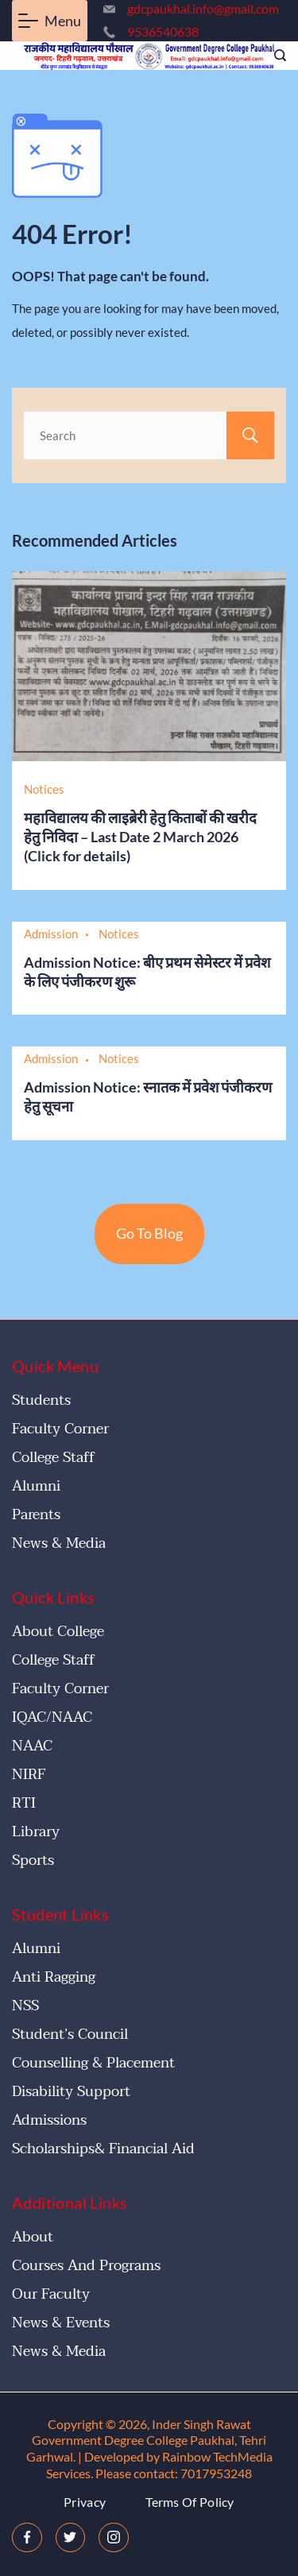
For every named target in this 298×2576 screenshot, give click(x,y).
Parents (36, 1515)
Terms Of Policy (189, 2501)
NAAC (32, 1746)
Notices (44, 789)
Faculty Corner (60, 1429)
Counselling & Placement (93, 2063)
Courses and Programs (86, 2265)
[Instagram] (114, 2538)
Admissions (49, 2120)
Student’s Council (70, 2034)
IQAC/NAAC (52, 1717)
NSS (25, 2006)
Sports (33, 1860)
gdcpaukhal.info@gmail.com (203, 8)
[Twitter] (71, 2538)
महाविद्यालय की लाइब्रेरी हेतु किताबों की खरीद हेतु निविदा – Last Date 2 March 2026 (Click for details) (140, 836)
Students (41, 1400)
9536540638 (163, 31)
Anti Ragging (53, 1977)
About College (58, 1631)
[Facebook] (27, 2538)
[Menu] (49, 20)
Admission (51, 933)
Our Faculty (51, 2294)
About (32, 2237)
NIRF (28, 1774)
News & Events (61, 2323)
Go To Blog (149, 1233)
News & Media (59, 1543)
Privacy (85, 2501)
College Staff (53, 1457)
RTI (24, 1803)
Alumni (36, 1486)
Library (36, 1832)
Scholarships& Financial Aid (103, 2149)
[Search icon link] (276, 56)
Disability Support (71, 2091)
